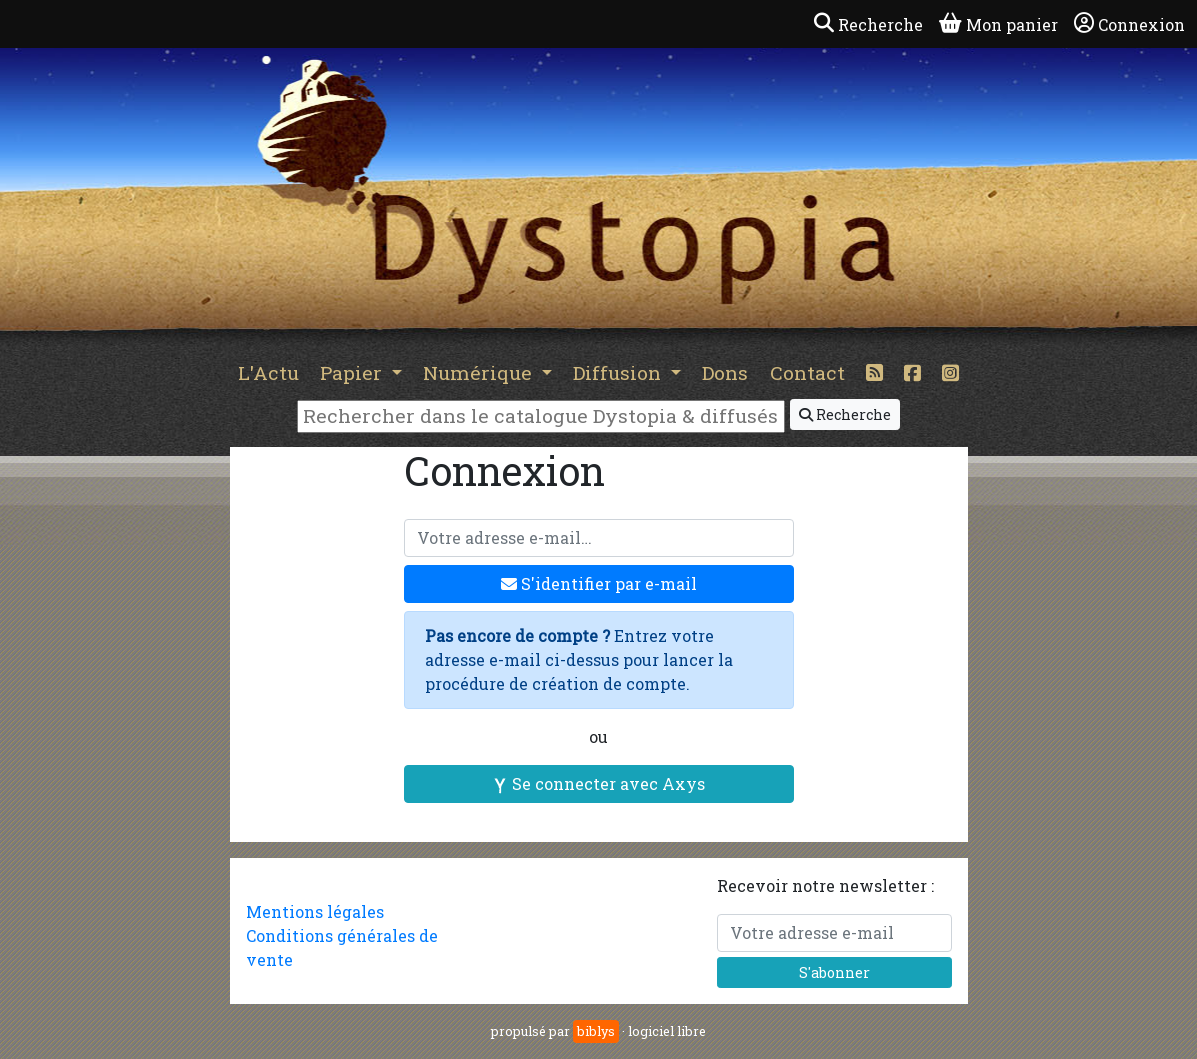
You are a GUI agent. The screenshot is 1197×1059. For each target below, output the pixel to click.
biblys (596, 1031)
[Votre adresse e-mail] (599, 538)
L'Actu (268, 372)
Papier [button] (353, 372)
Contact (807, 372)
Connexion (1129, 24)
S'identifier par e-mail (599, 583)
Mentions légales (315, 911)
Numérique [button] (480, 372)
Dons (725, 372)
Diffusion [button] (619, 372)
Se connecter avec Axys (598, 783)
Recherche (845, 414)
